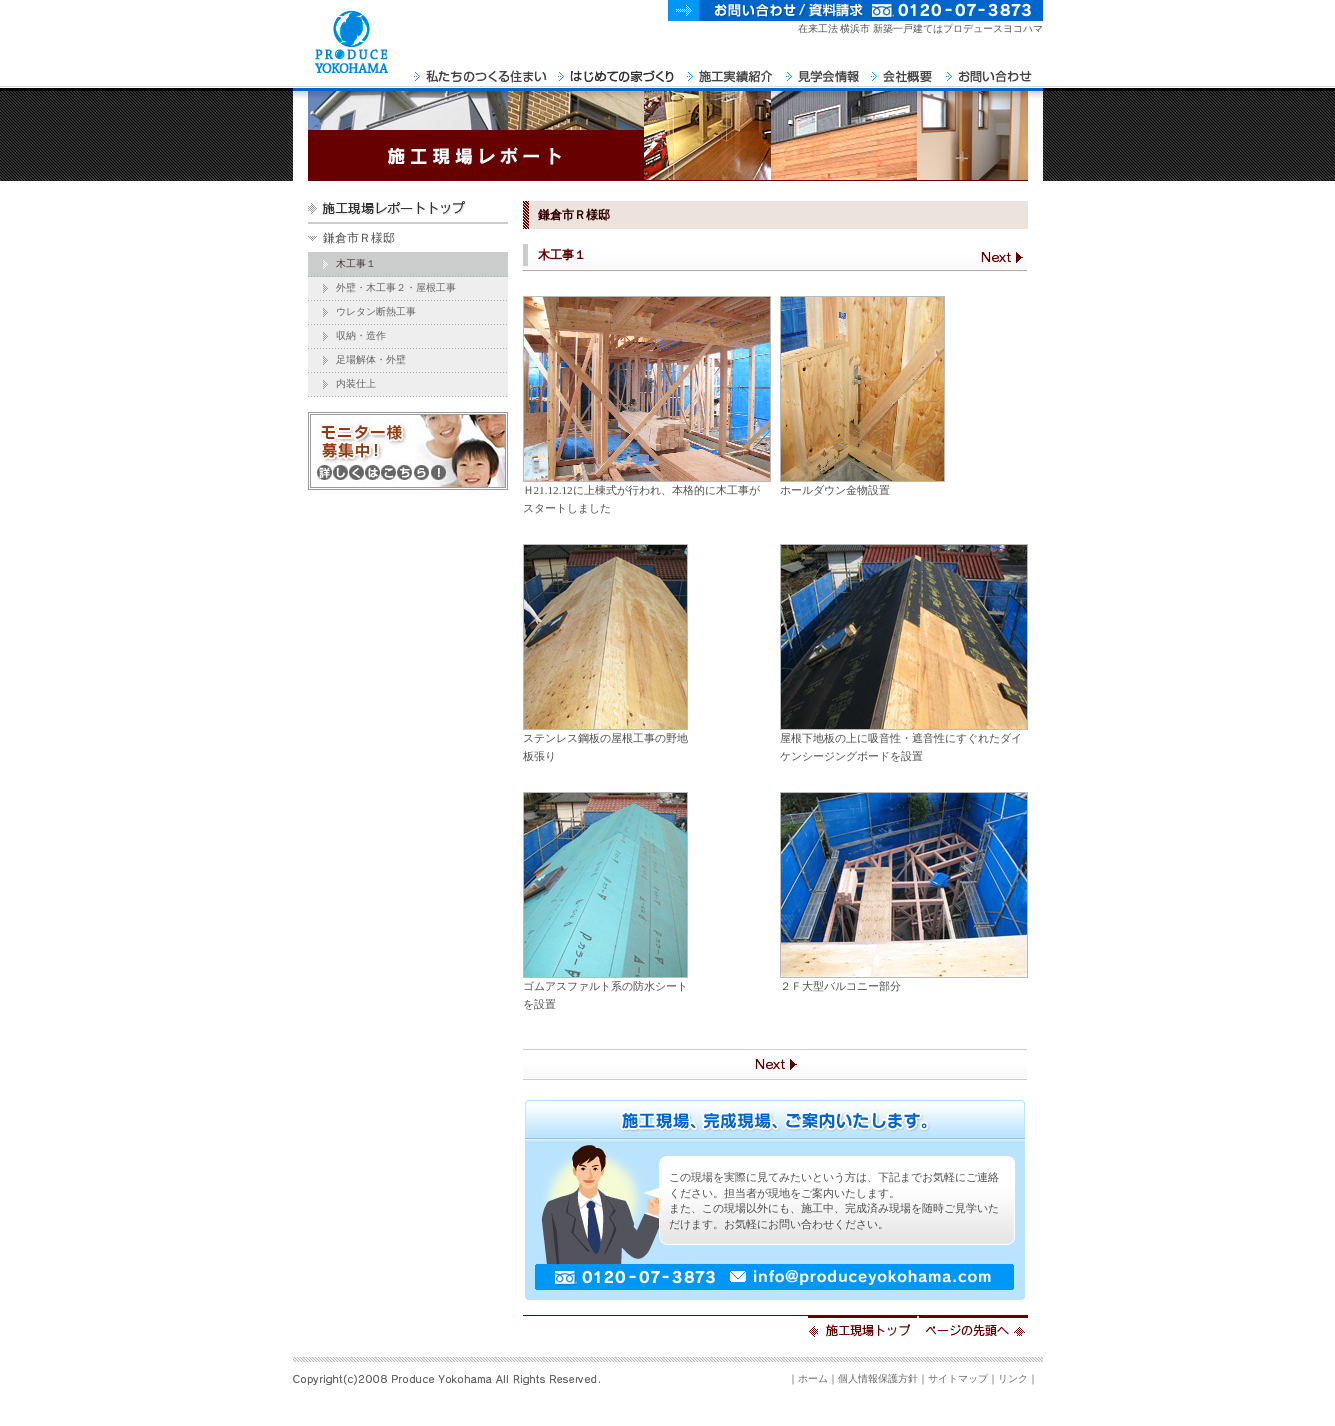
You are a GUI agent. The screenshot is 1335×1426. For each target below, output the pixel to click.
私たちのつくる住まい (481, 70)
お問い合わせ (992, 70)
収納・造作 (361, 335)
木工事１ (356, 263)
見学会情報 (823, 70)
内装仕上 (356, 383)
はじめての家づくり (617, 70)
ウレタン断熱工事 (376, 311)
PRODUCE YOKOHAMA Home (351, 70)
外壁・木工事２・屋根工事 (396, 287)
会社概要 (903, 70)
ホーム (813, 1378)
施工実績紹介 (731, 70)
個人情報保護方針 (878, 1378)
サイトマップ (958, 1378)
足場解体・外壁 (371, 359)
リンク (1013, 1378)
